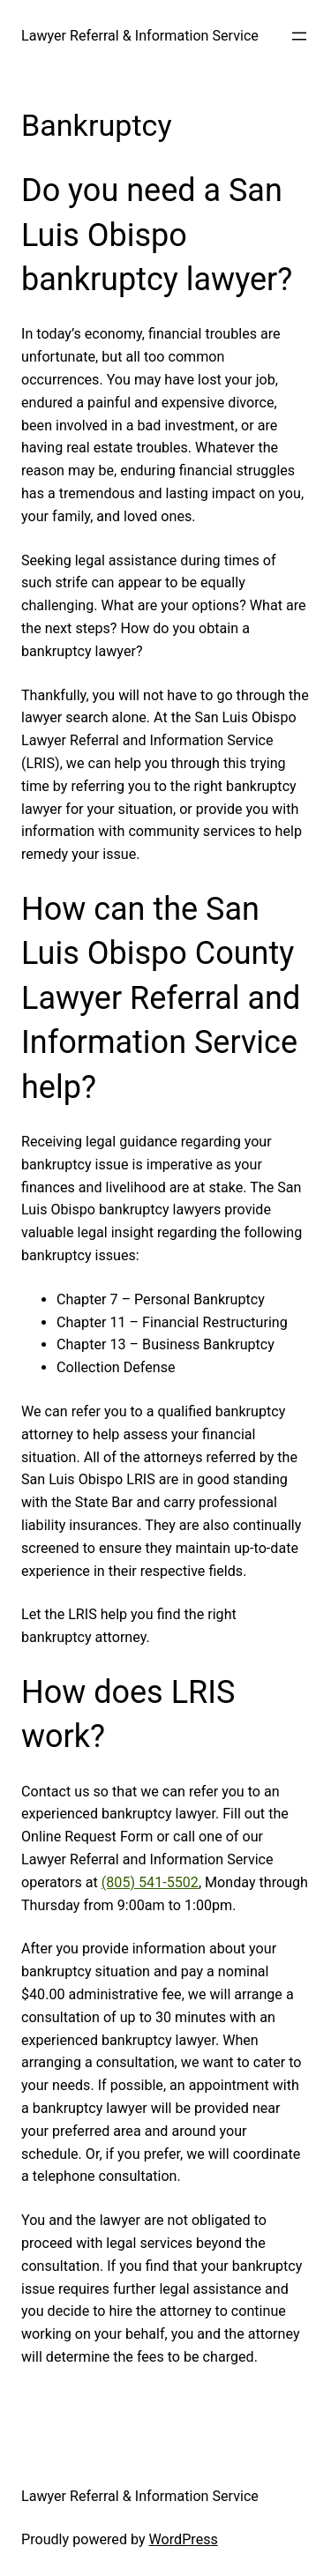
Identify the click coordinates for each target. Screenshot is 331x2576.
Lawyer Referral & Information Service (140, 35)
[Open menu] (299, 36)
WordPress (183, 2539)
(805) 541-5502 (150, 1882)
